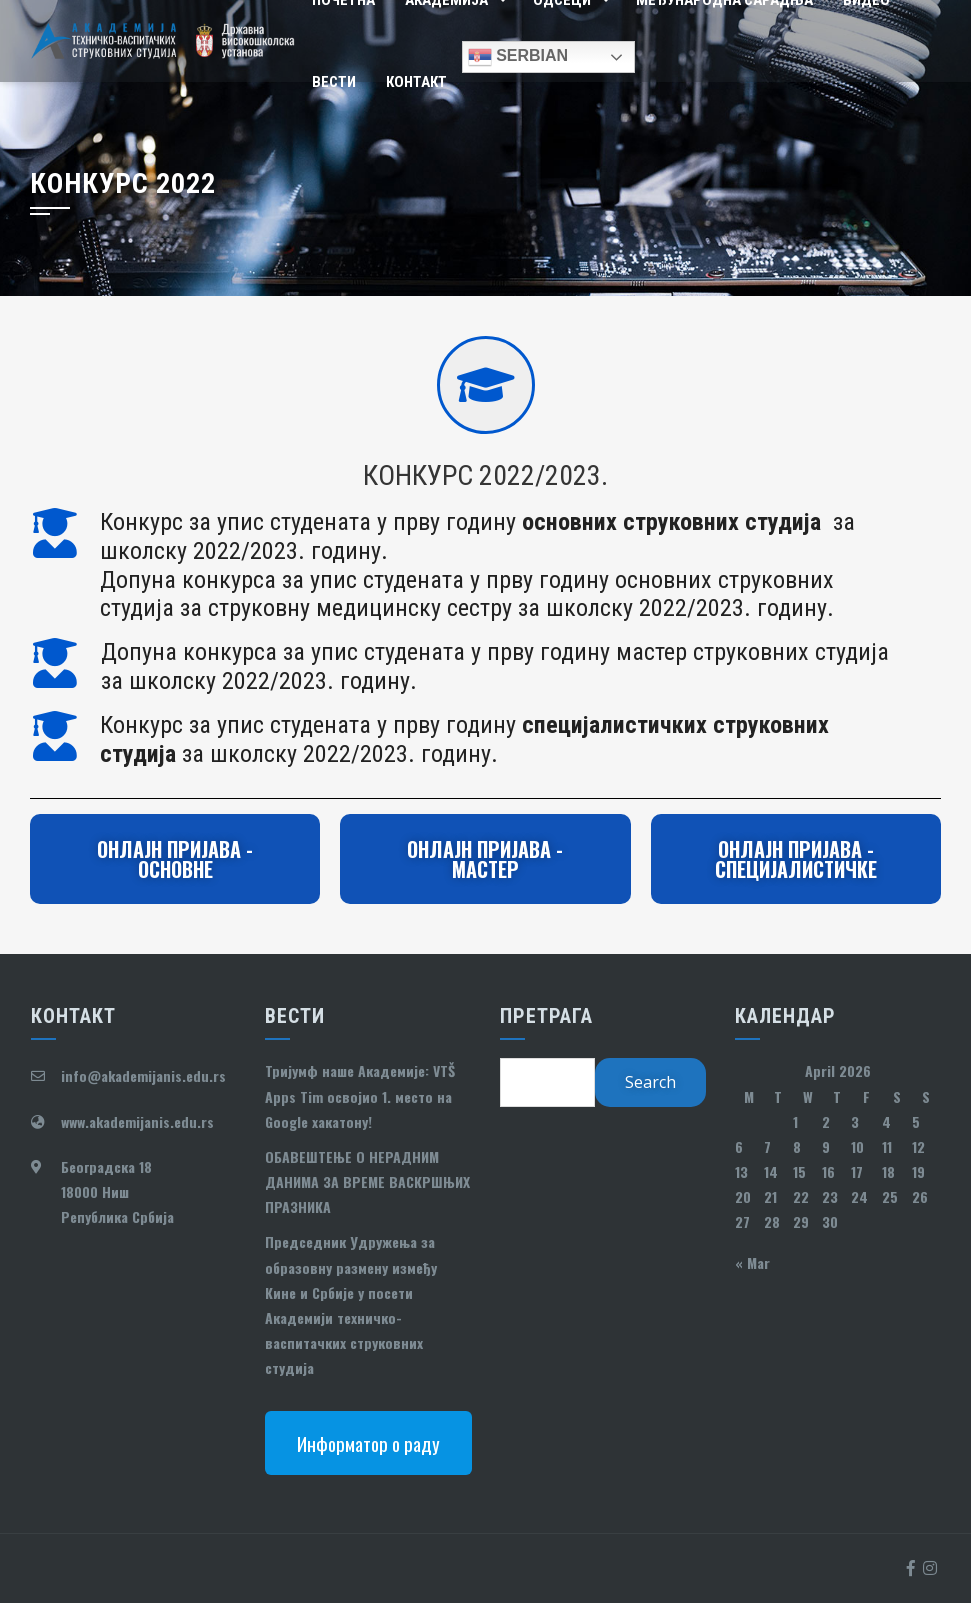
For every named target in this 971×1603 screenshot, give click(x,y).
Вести (334, 82)
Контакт (416, 82)
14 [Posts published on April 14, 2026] (771, 1171)
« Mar (752, 1262)
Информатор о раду (368, 1443)
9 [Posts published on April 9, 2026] (826, 1146)
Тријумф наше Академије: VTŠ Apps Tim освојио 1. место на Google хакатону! (360, 1095)
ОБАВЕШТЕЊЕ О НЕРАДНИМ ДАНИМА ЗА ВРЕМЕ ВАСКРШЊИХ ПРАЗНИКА (367, 1181)
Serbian (518, 57)
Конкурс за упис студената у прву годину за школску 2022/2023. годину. (464, 739)
